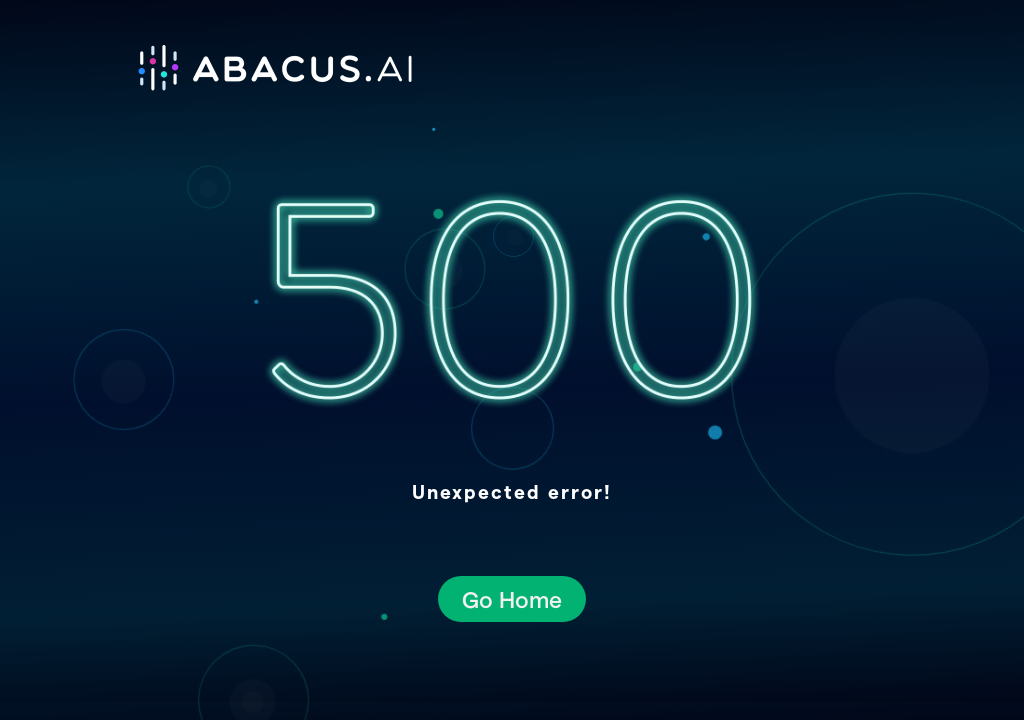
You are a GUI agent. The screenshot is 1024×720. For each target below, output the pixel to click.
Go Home (512, 598)
